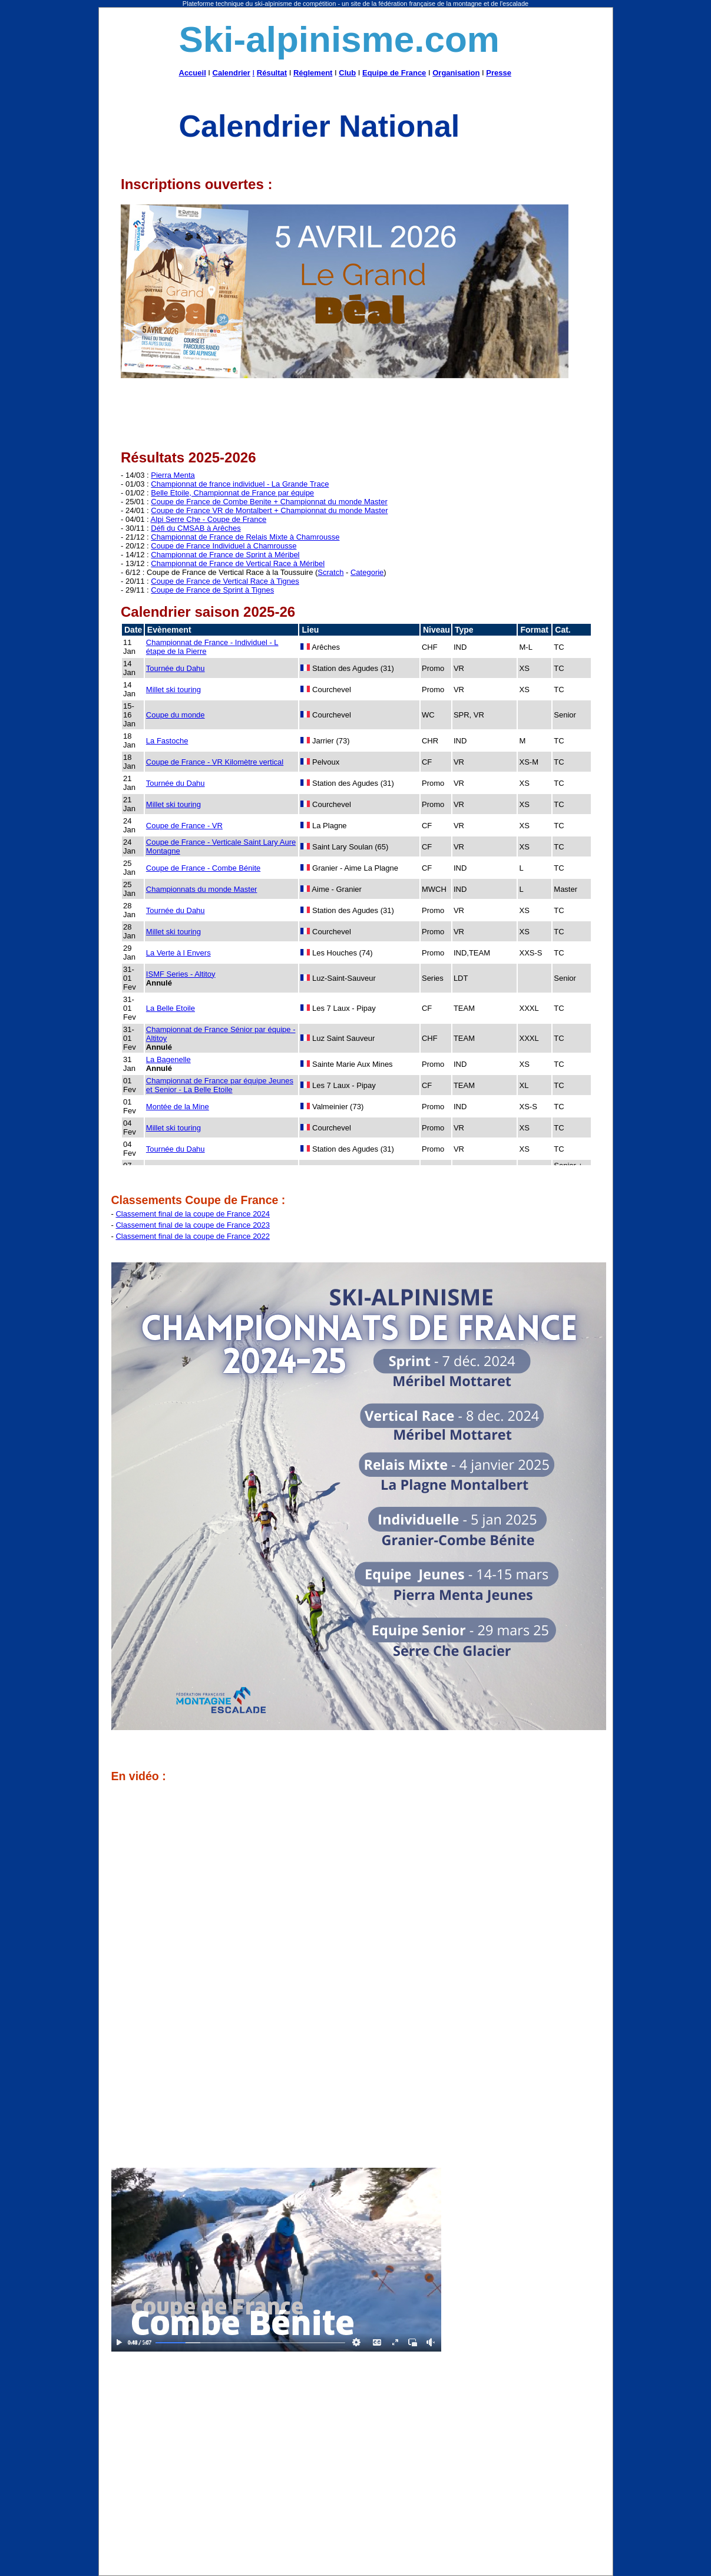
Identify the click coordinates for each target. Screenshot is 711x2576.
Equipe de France (394, 72)
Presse (498, 72)
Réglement (312, 72)
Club (347, 72)
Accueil (192, 72)
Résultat (272, 72)
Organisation (455, 72)
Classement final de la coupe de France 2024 (192, 1213)
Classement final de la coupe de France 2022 (192, 1236)
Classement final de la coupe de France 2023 (192, 1225)
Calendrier (231, 72)
